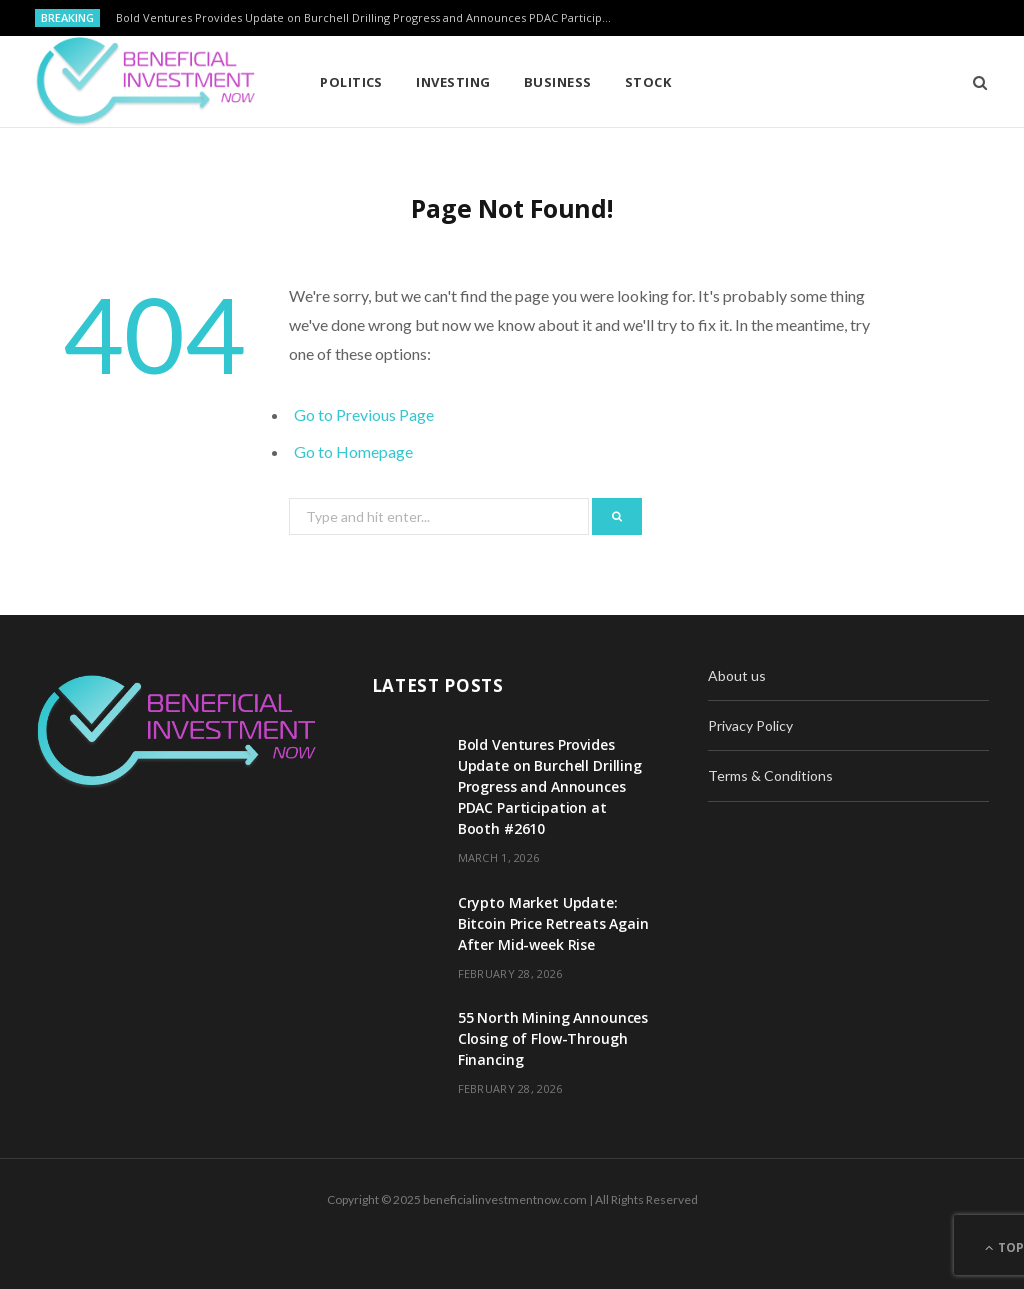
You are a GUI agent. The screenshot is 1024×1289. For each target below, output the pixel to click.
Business (558, 82)
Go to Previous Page (364, 414)
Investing (453, 82)
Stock (648, 82)
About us (737, 675)
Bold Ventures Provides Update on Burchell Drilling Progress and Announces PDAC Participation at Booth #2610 (371, 18)
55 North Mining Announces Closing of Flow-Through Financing (553, 1038)
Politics (351, 82)
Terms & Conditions (770, 775)
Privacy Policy (750, 725)
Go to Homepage (353, 451)
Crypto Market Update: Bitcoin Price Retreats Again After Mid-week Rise (553, 923)
